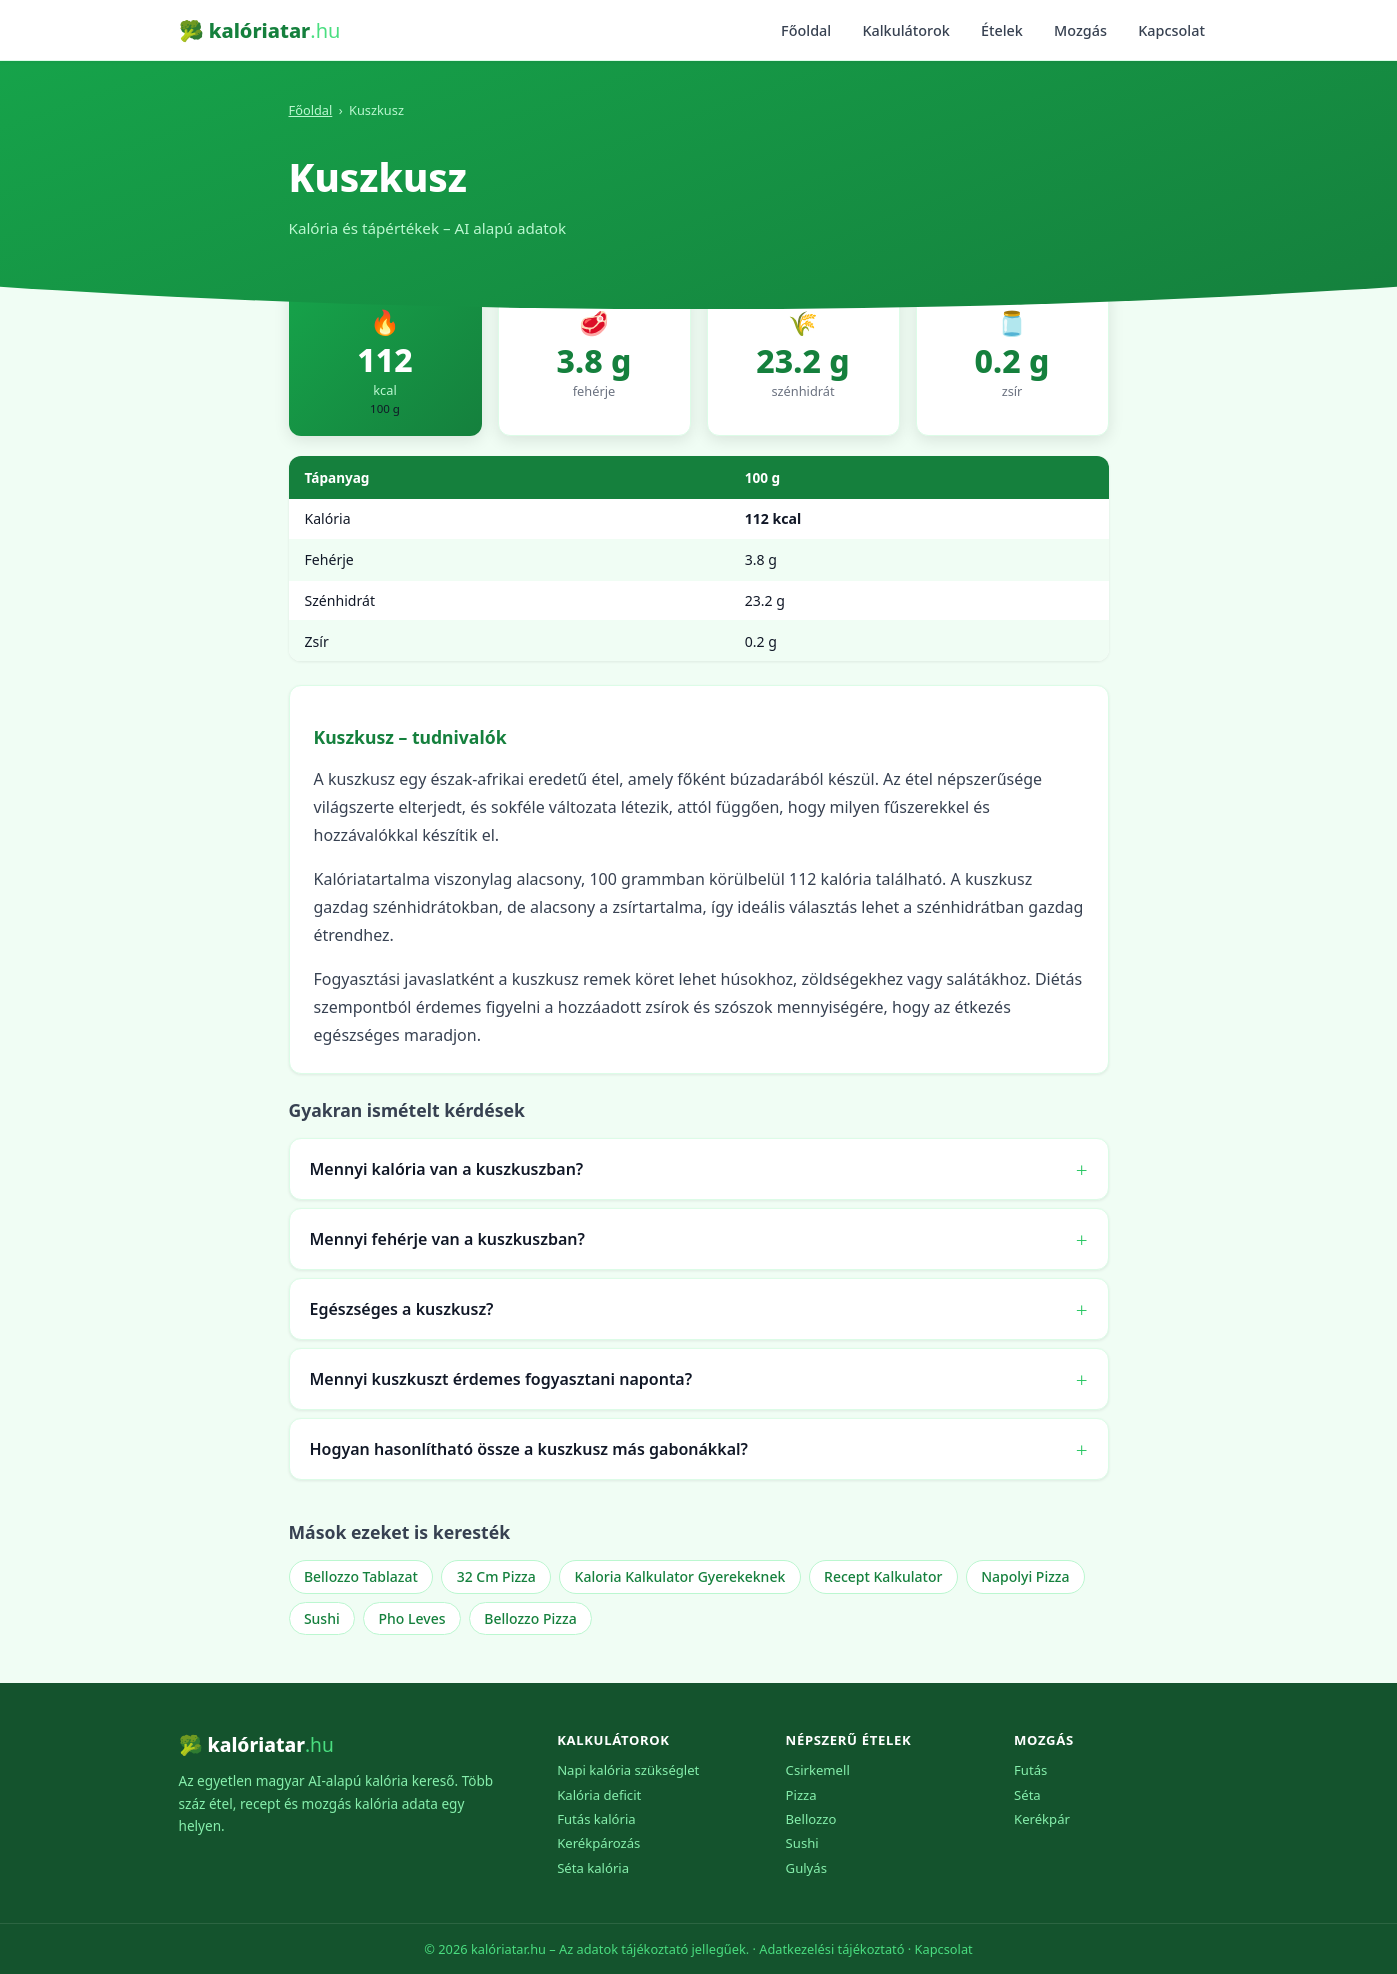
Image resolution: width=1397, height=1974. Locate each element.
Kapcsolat (1171, 30)
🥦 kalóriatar (260, 30)
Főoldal (806, 30)
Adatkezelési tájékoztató (831, 1949)
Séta (1027, 1795)
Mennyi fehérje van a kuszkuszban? (447, 1239)
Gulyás (806, 1868)
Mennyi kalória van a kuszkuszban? (447, 1169)
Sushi (322, 1618)
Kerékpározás (598, 1843)
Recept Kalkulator (883, 1576)
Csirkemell (818, 1770)
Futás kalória (596, 1819)
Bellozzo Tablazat (361, 1576)
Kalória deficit (599, 1795)
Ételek (1002, 30)
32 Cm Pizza (496, 1576)
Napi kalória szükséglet (628, 1770)
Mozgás (1080, 30)
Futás (1030, 1770)
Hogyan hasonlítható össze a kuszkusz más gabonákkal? (529, 1449)
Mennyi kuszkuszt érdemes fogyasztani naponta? (501, 1379)
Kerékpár (1042, 1819)
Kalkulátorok (905, 30)
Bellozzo (811, 1819)
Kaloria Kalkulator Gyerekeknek (680, 1576)
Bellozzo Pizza (530, 1618)
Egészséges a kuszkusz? (402, 1309)
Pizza (801, 1795)
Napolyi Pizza (1025, 1576)
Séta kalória (593, 1868)
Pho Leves (412, 1618)
